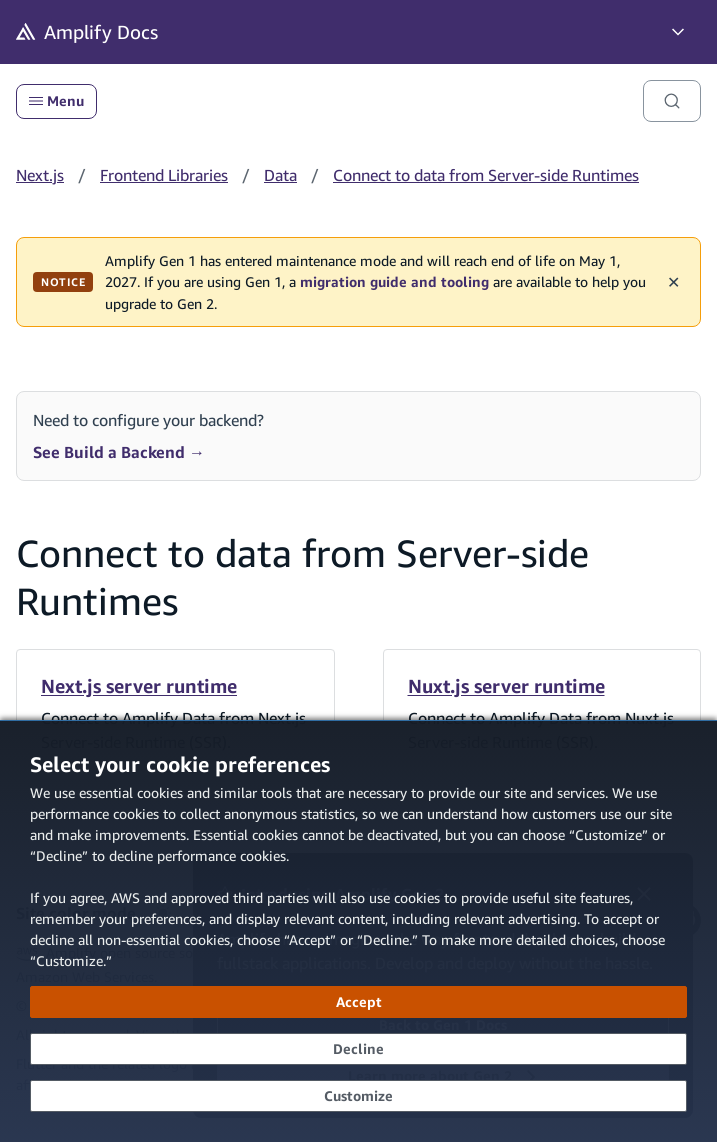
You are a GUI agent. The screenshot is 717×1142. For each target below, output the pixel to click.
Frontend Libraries (164, 175)
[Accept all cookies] (358, 1002)
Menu (56, 101)
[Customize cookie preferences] (358, 1096)
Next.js (40, 175)
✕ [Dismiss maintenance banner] (673, 282)
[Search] (672, 101)
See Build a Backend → (119, 452)
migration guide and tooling (394, 282)
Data (280, 175)
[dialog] (358, 931)
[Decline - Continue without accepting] (358, 1049)
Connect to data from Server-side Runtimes (486, 175)
